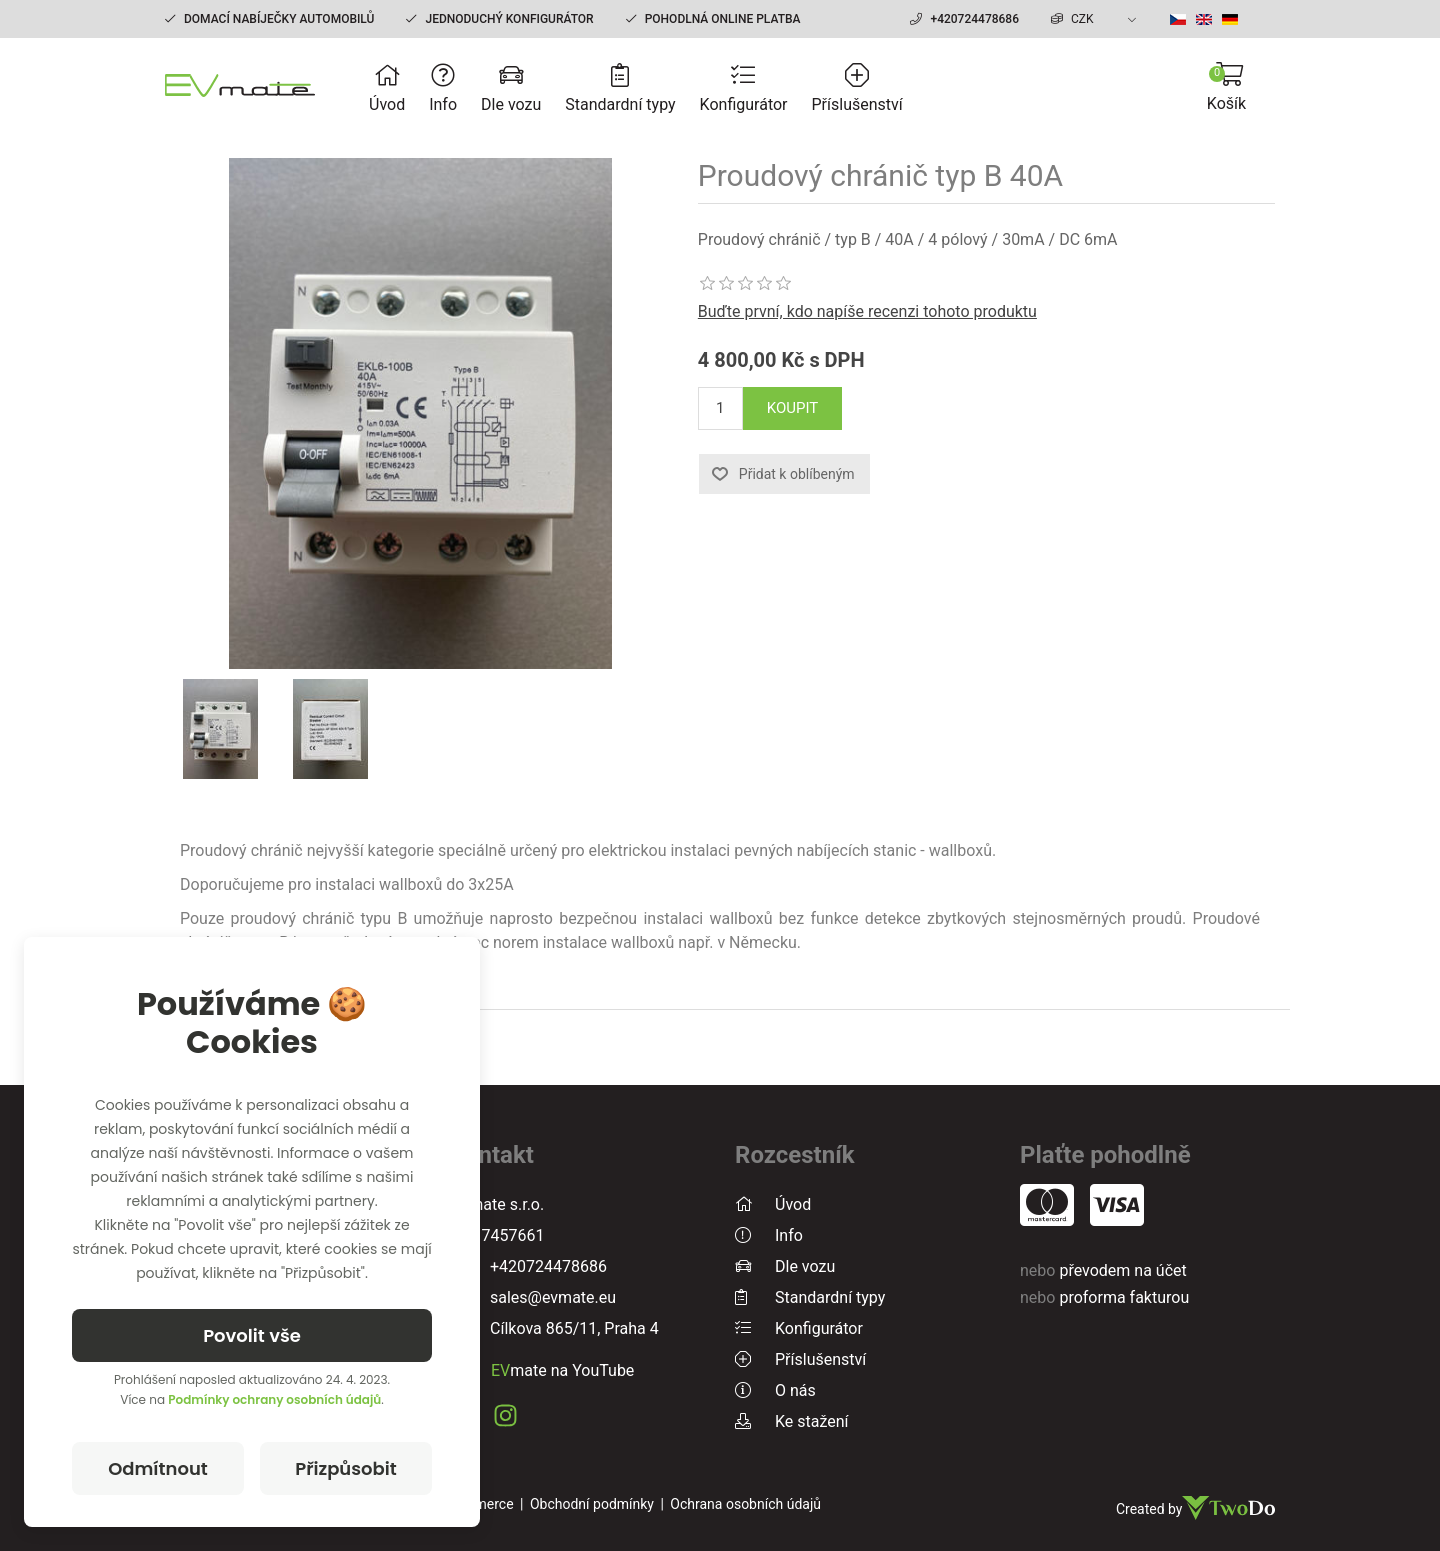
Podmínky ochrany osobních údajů (274, 1399)
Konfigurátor (744, 88)
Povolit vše (252, 1335)
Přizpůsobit (346, 1468)
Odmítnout (158, 1468)
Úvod (387, 88)
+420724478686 (974, 19)
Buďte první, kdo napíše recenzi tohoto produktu (867, 311)
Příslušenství (857, 88)
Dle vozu (511, 88)
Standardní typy (620, 88)
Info (443, 88)
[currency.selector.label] (1096, 19)
